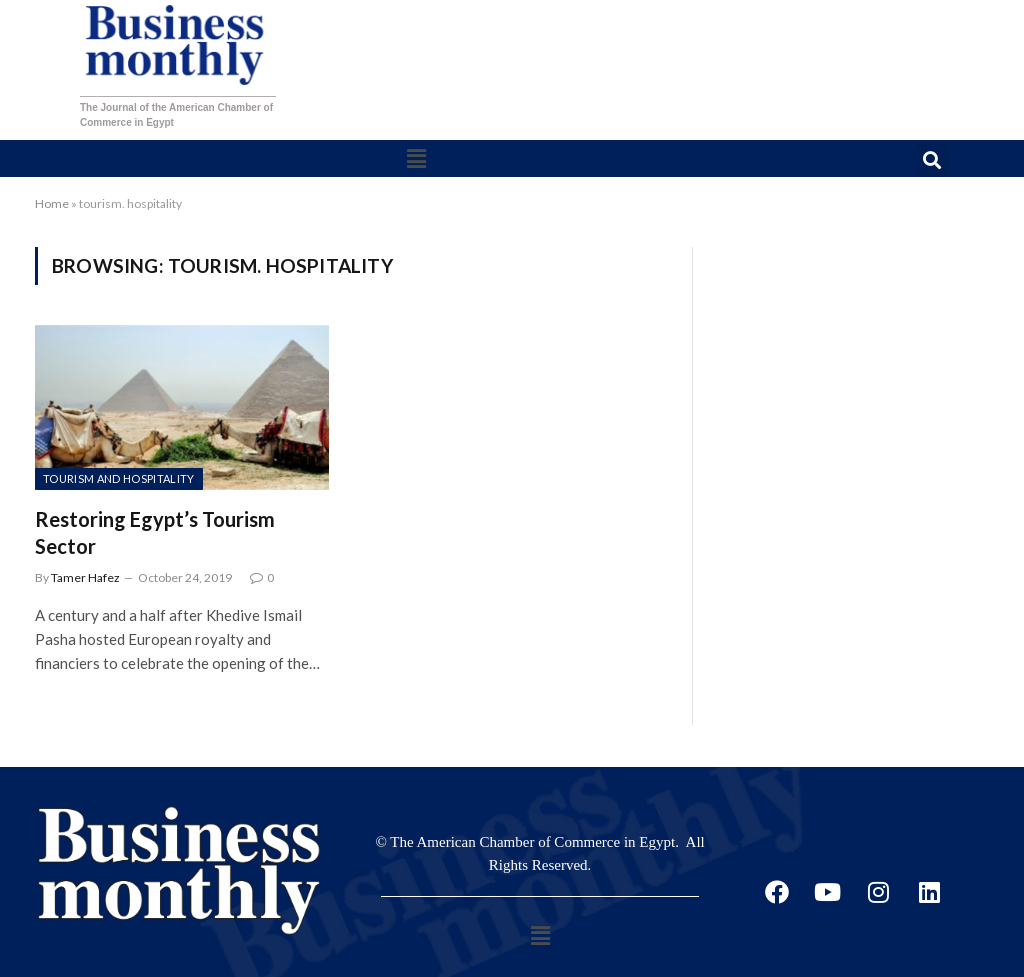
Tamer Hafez (85, 577)
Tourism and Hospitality (119, 478)
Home (52, 203)
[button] (416, 158)
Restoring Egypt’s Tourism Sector (155, 532)
